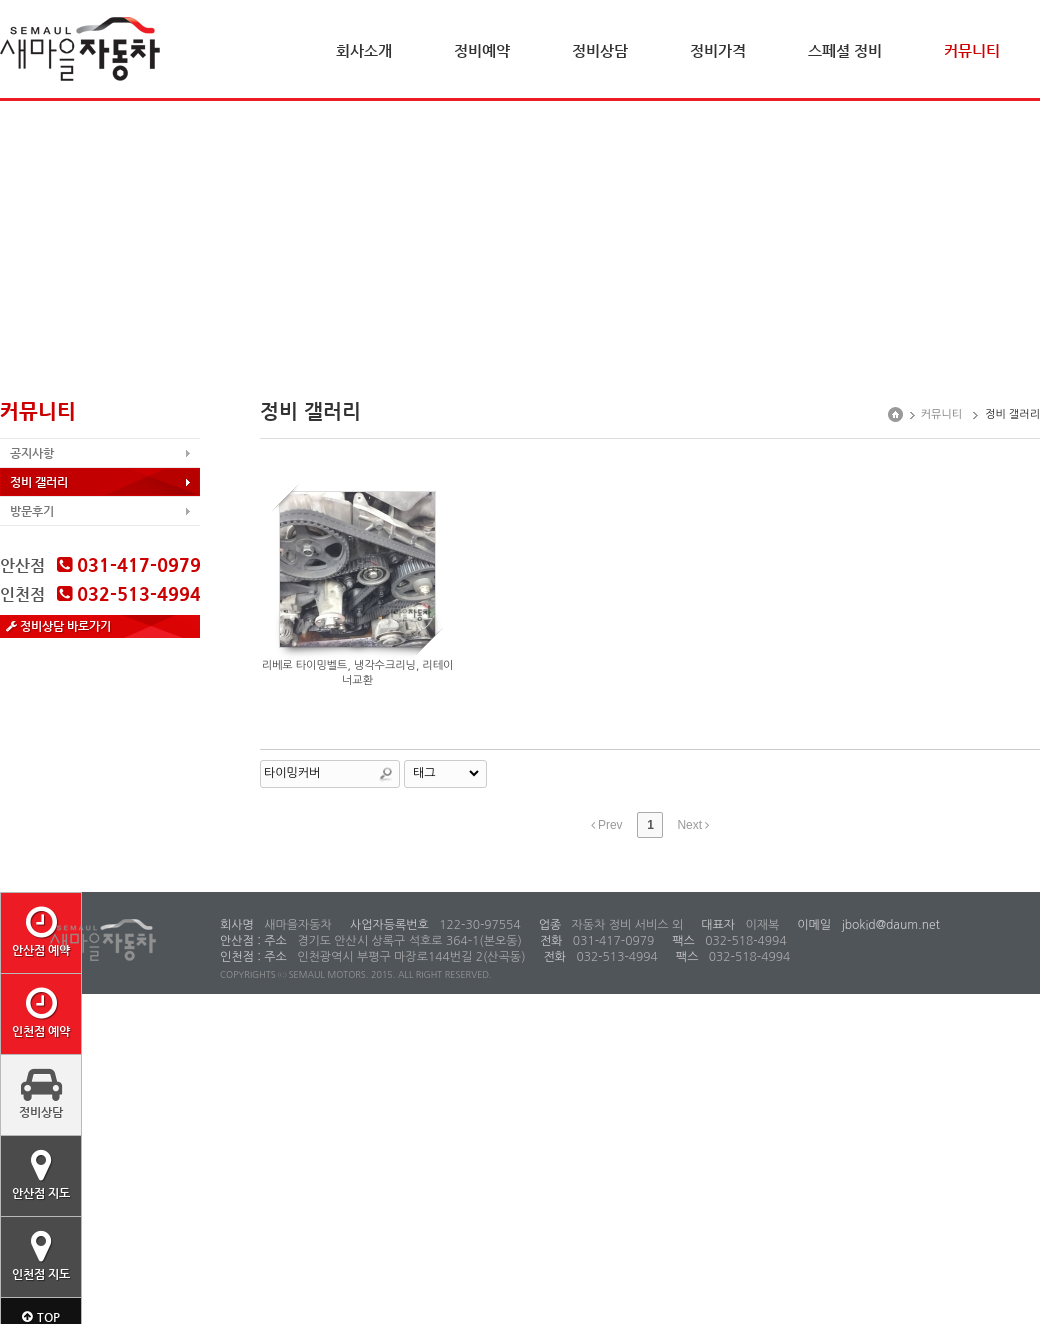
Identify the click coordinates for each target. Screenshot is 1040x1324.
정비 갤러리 (39, 482)
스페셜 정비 (845, 50)
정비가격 (718, 50)
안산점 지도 (41, 1174)
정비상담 (600, 50)
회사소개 (364, 50)
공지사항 (32, 453)
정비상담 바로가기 (58, 626)
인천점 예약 (41, 1012)
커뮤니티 (972, 50)
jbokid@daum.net (889, 925)
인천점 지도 (41, 1255)
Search (386, 774)
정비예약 (482, 50)
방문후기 (32, 511)
